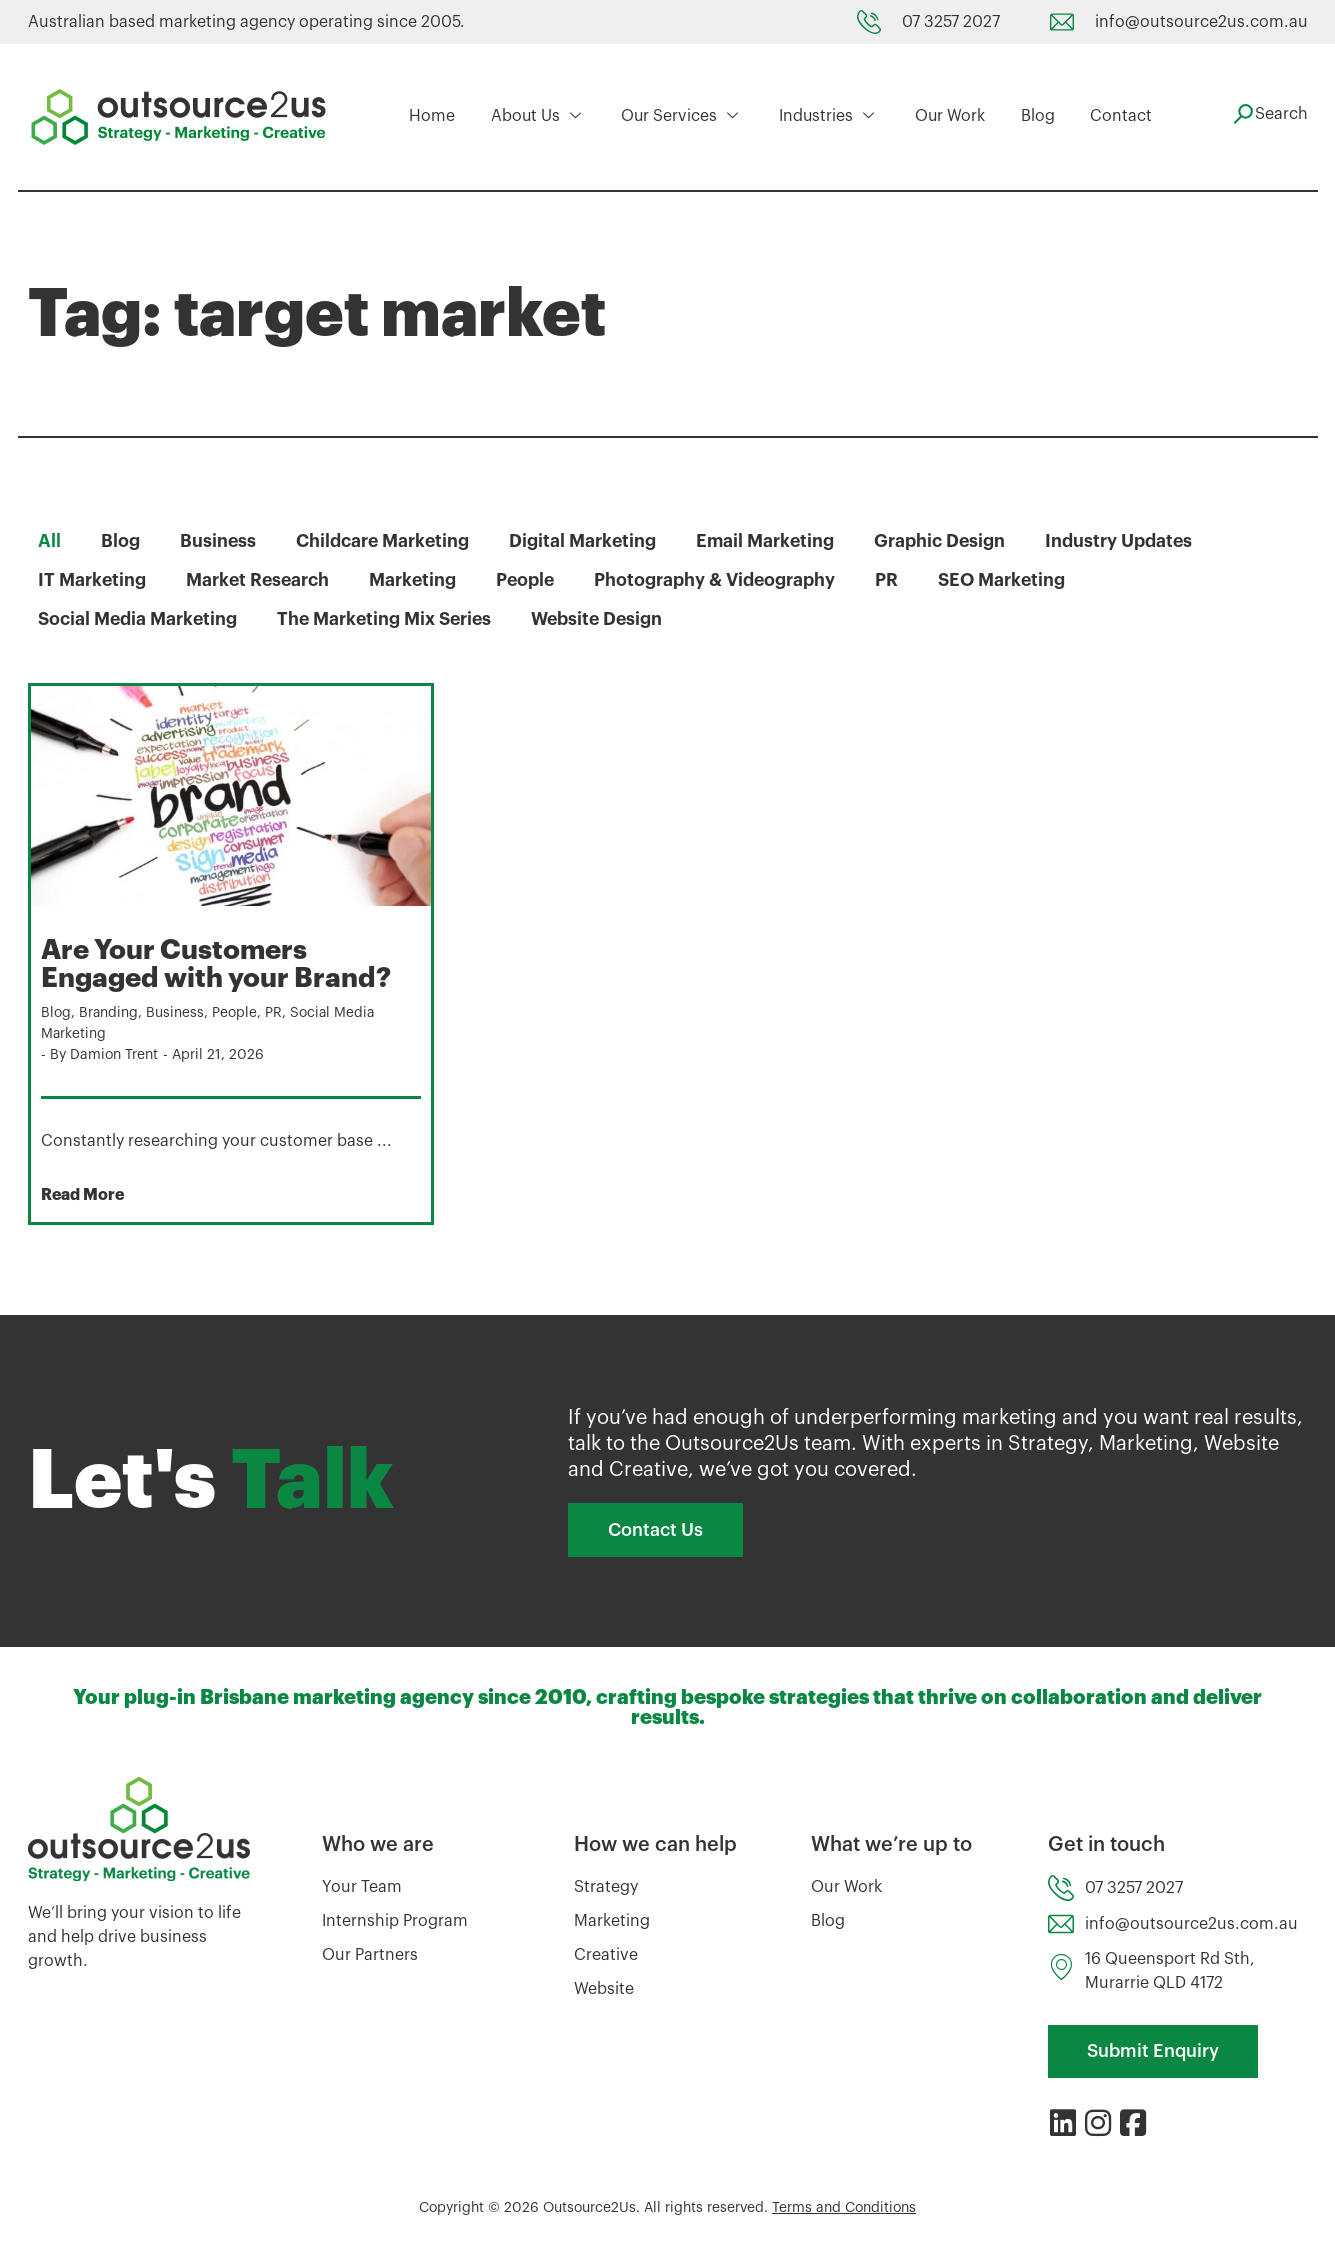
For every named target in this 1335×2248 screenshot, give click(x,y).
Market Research (260, 580)
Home (430, 117)
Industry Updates (1126, 541)
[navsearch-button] (1268, 114)
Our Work (948, 117)
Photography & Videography (722, 580)
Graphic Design (946, 541)
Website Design (606, 619)
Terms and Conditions (844, 2207)
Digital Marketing (586, 541)
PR (895, 580)
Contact (1119, 117)
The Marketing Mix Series (389, 619)
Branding (109, 1012)
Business (218, 541)
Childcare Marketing (384, 541)
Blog (1036, 117)
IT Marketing (92, 580)
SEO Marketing (1012, 580)
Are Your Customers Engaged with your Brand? (220, 964)
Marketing (417, 580)
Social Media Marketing (139, 619)
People (531, 580)
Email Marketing (770, 541)
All (49, 541)
